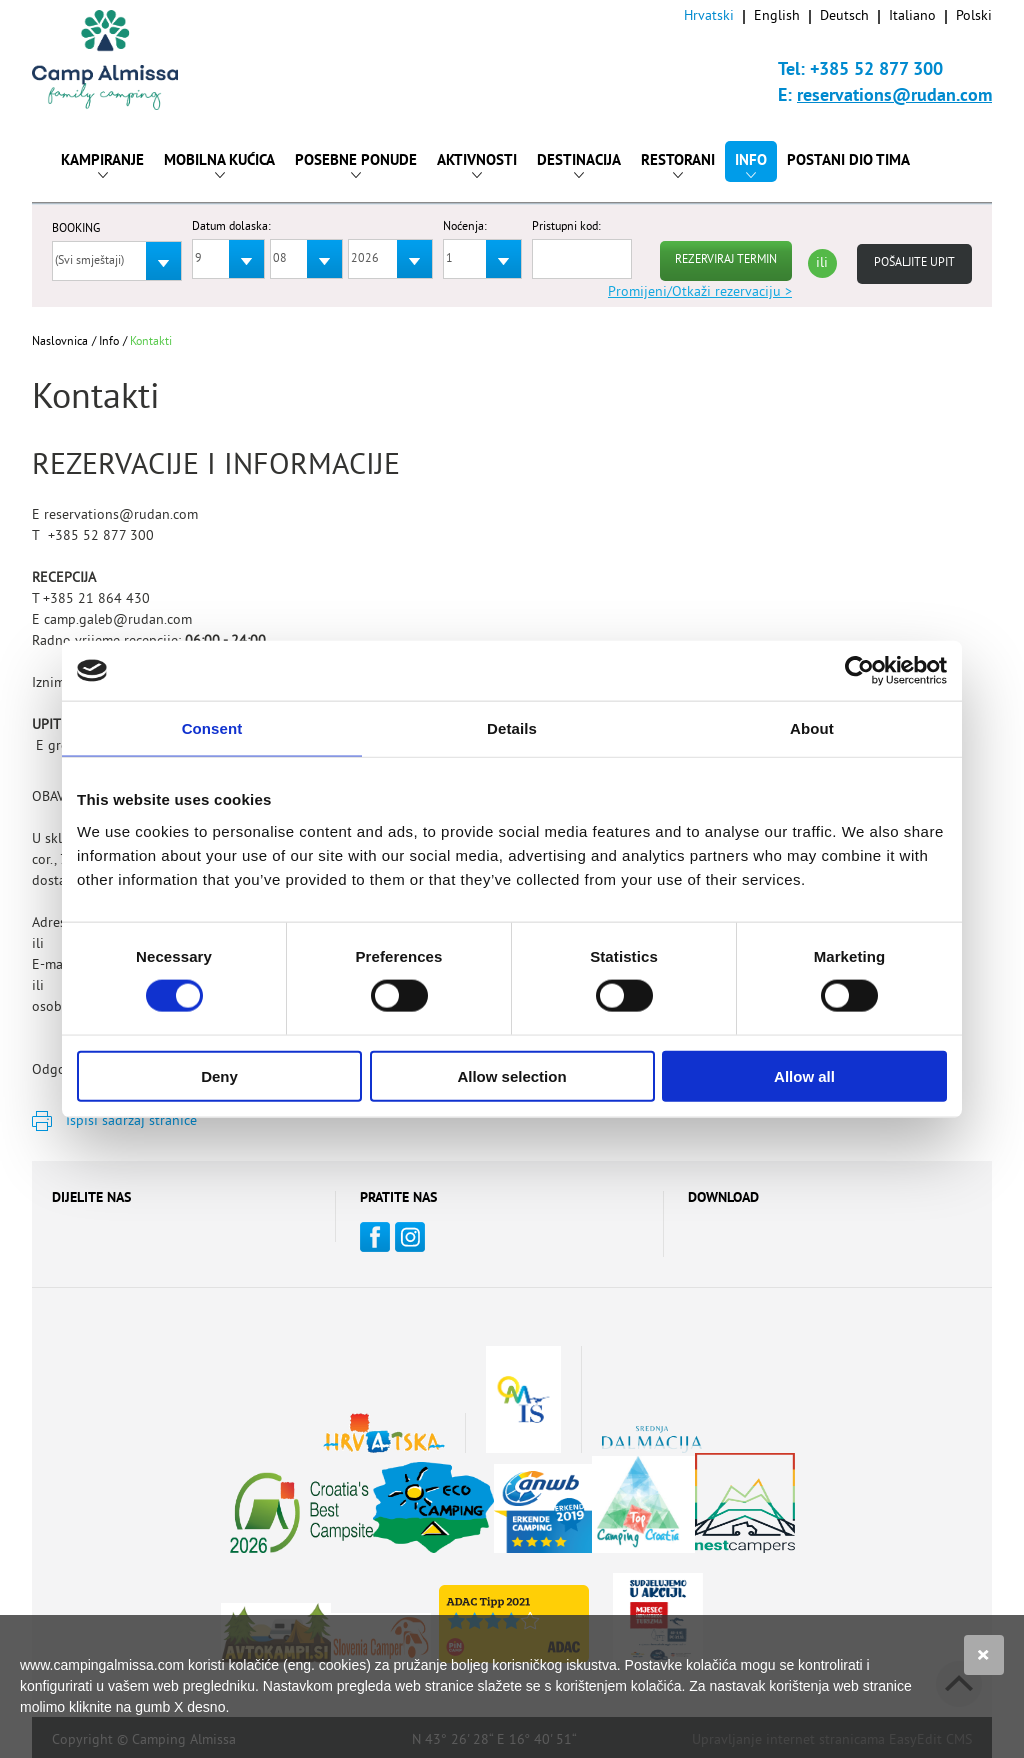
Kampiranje (102, 165)
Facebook (375, 1237)
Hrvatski (709, 16)
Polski (974, 16)
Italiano (912, 16)
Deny (219, 1075)
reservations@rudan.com (894, 96)
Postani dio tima (848, 161)
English (777, 16)
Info (751, 165)
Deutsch (844, 16)
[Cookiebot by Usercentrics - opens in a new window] (859, 671)
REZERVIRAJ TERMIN (726, 260)
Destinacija (579, 165)
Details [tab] (512, 728)
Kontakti (151, 342)
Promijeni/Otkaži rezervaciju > (700, 292)
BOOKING (76, 230)
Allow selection (511, 1075)
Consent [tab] (212, 728)
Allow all (804, 1075)
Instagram (410, 1237)
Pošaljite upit (914, 263)
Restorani (678, 165)
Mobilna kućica (219, 165)
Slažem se (984, 1655)
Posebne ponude (356, 165)
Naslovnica (60, 342)
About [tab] (812, 728)
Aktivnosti (477, 165)
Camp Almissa (123, 60)
